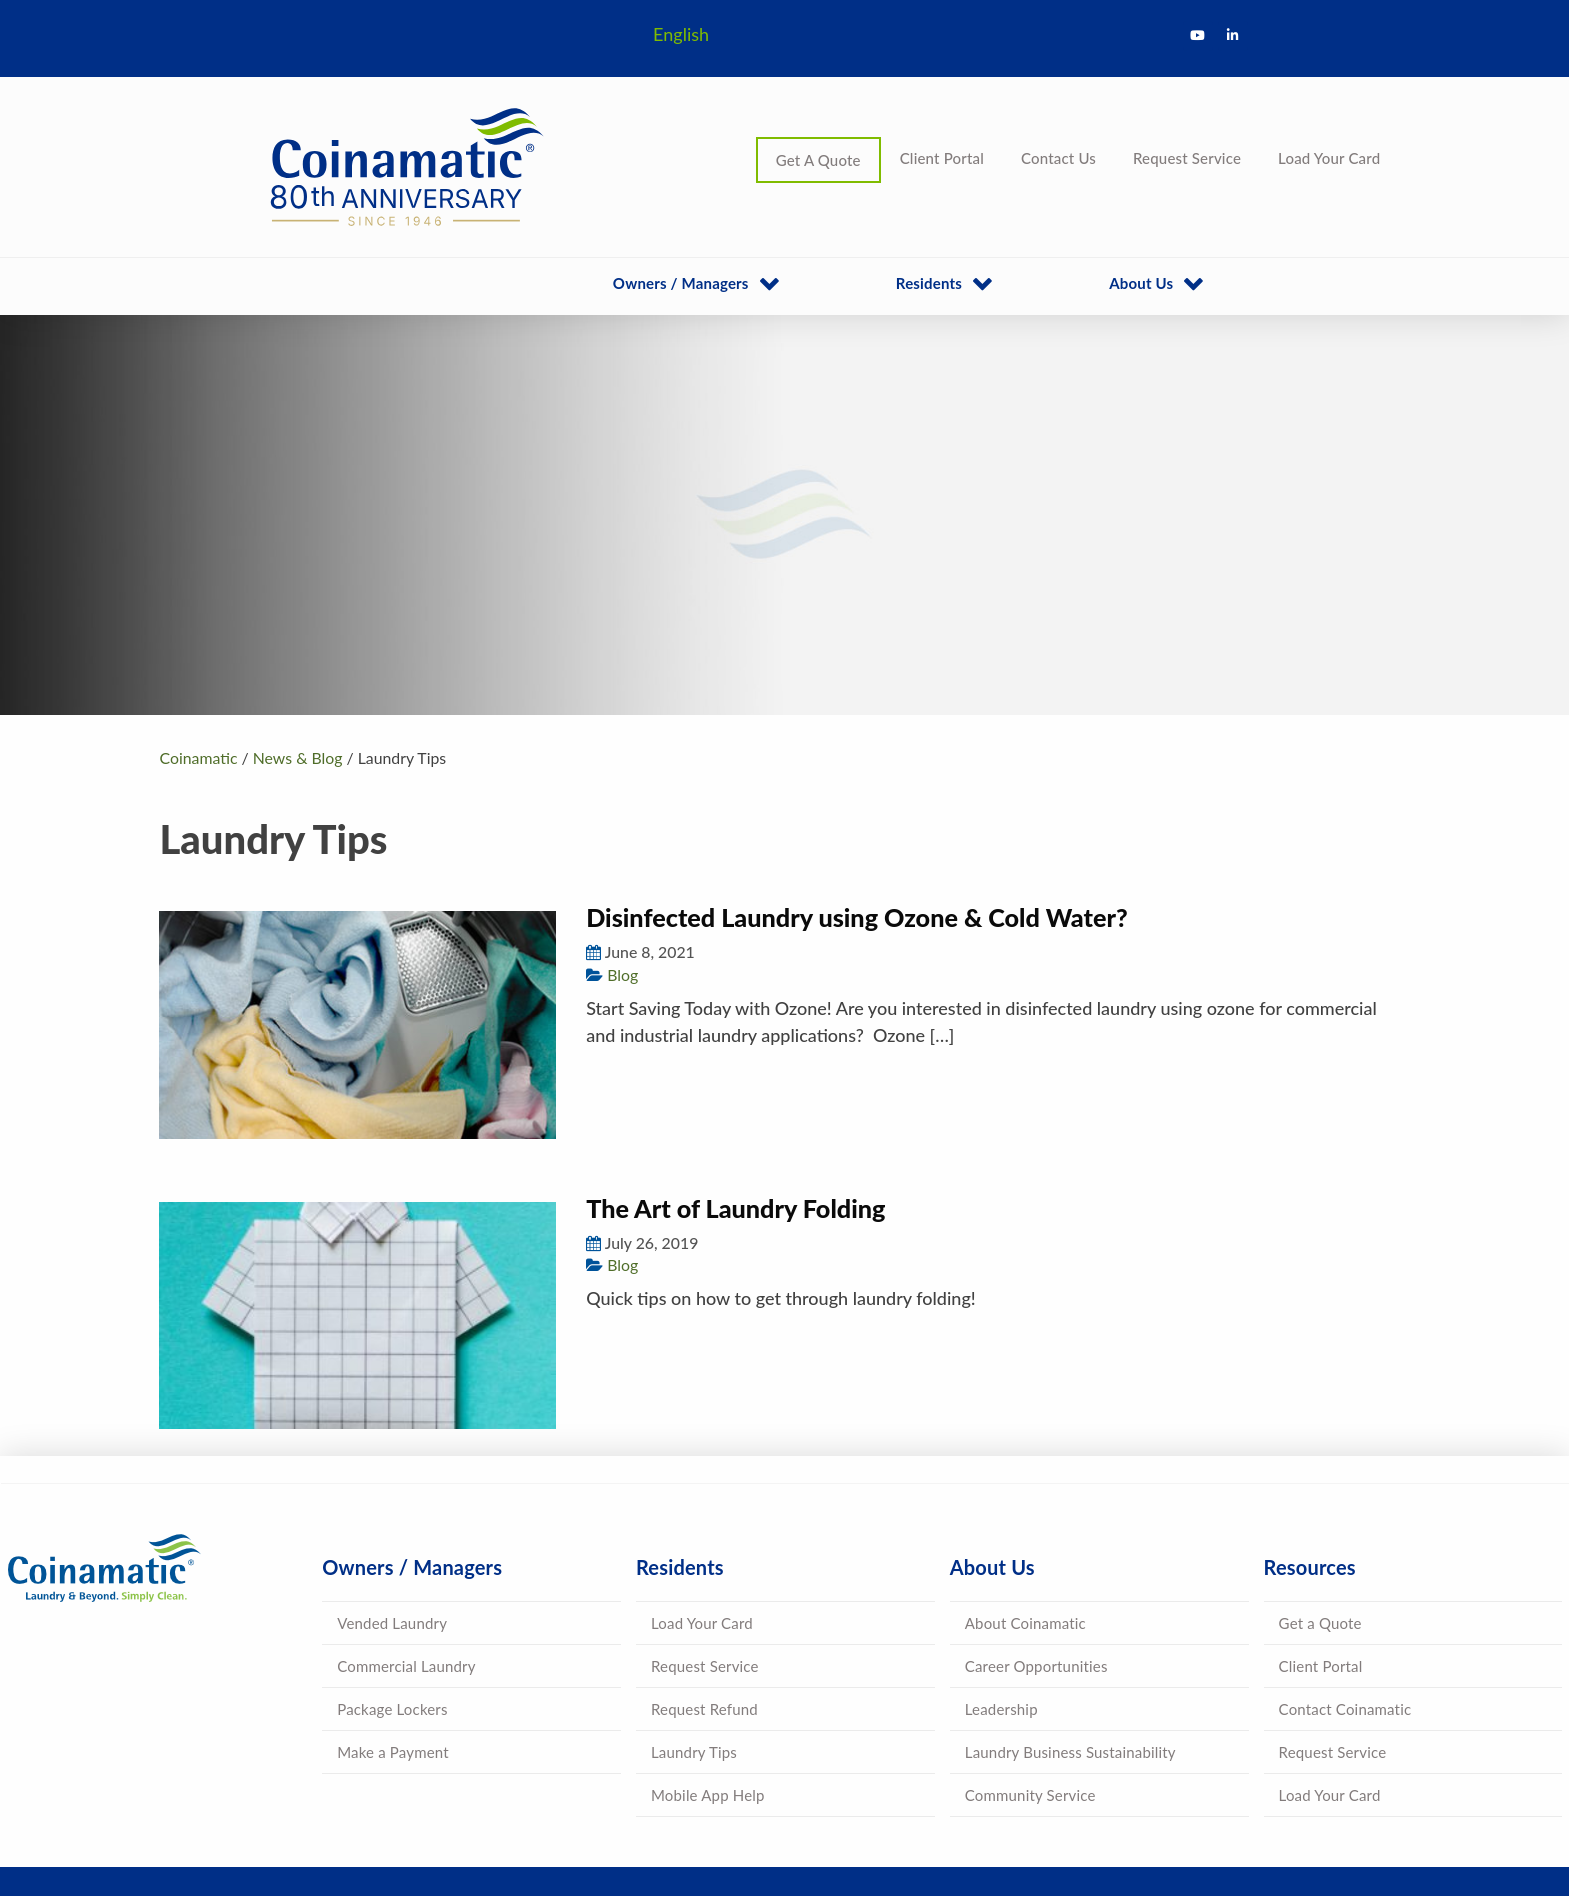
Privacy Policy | (806, 1815)
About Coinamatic (1025, 1508)
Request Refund (704, 1594)
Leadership (1001, 1594)
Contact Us (1058, 158)
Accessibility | (894, 1815)
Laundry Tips (694, 1637)
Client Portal (942, 158)
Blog (622, 974)
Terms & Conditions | (696, 1815)
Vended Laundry (392, 1508)
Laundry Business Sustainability (1070, 1637)
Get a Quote (1320, 1508)
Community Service (1030, 1680)
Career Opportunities (1036, 1551)
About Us (1141, 283)
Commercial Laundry (406, 1551)
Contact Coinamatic (1345, 1594)
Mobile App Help (708, 1680)
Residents (929, 283)
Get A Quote (818, 160)
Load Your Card (1329, 158)
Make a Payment (393, 1637)
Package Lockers (392, 1594)
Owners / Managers (681, 283)
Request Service (1187, 158)
